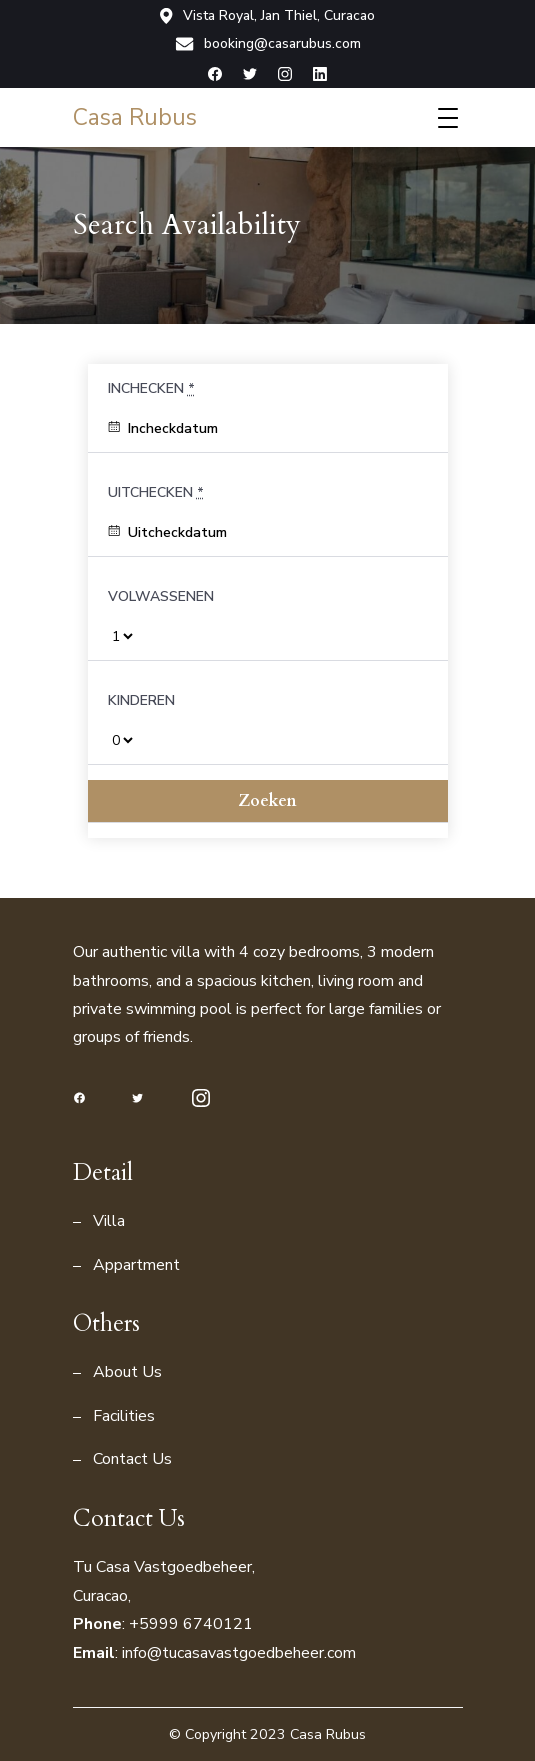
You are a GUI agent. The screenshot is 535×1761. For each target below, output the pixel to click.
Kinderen (141, 700)
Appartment (136, 1265)
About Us (127, 1372)
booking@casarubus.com (268, 44)
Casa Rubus (135, 117)
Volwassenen (161, 596)
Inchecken (151, 388)
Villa (109, 1221)
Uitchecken (156, 492)
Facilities (124, 1416)
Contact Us (132, 1459)
